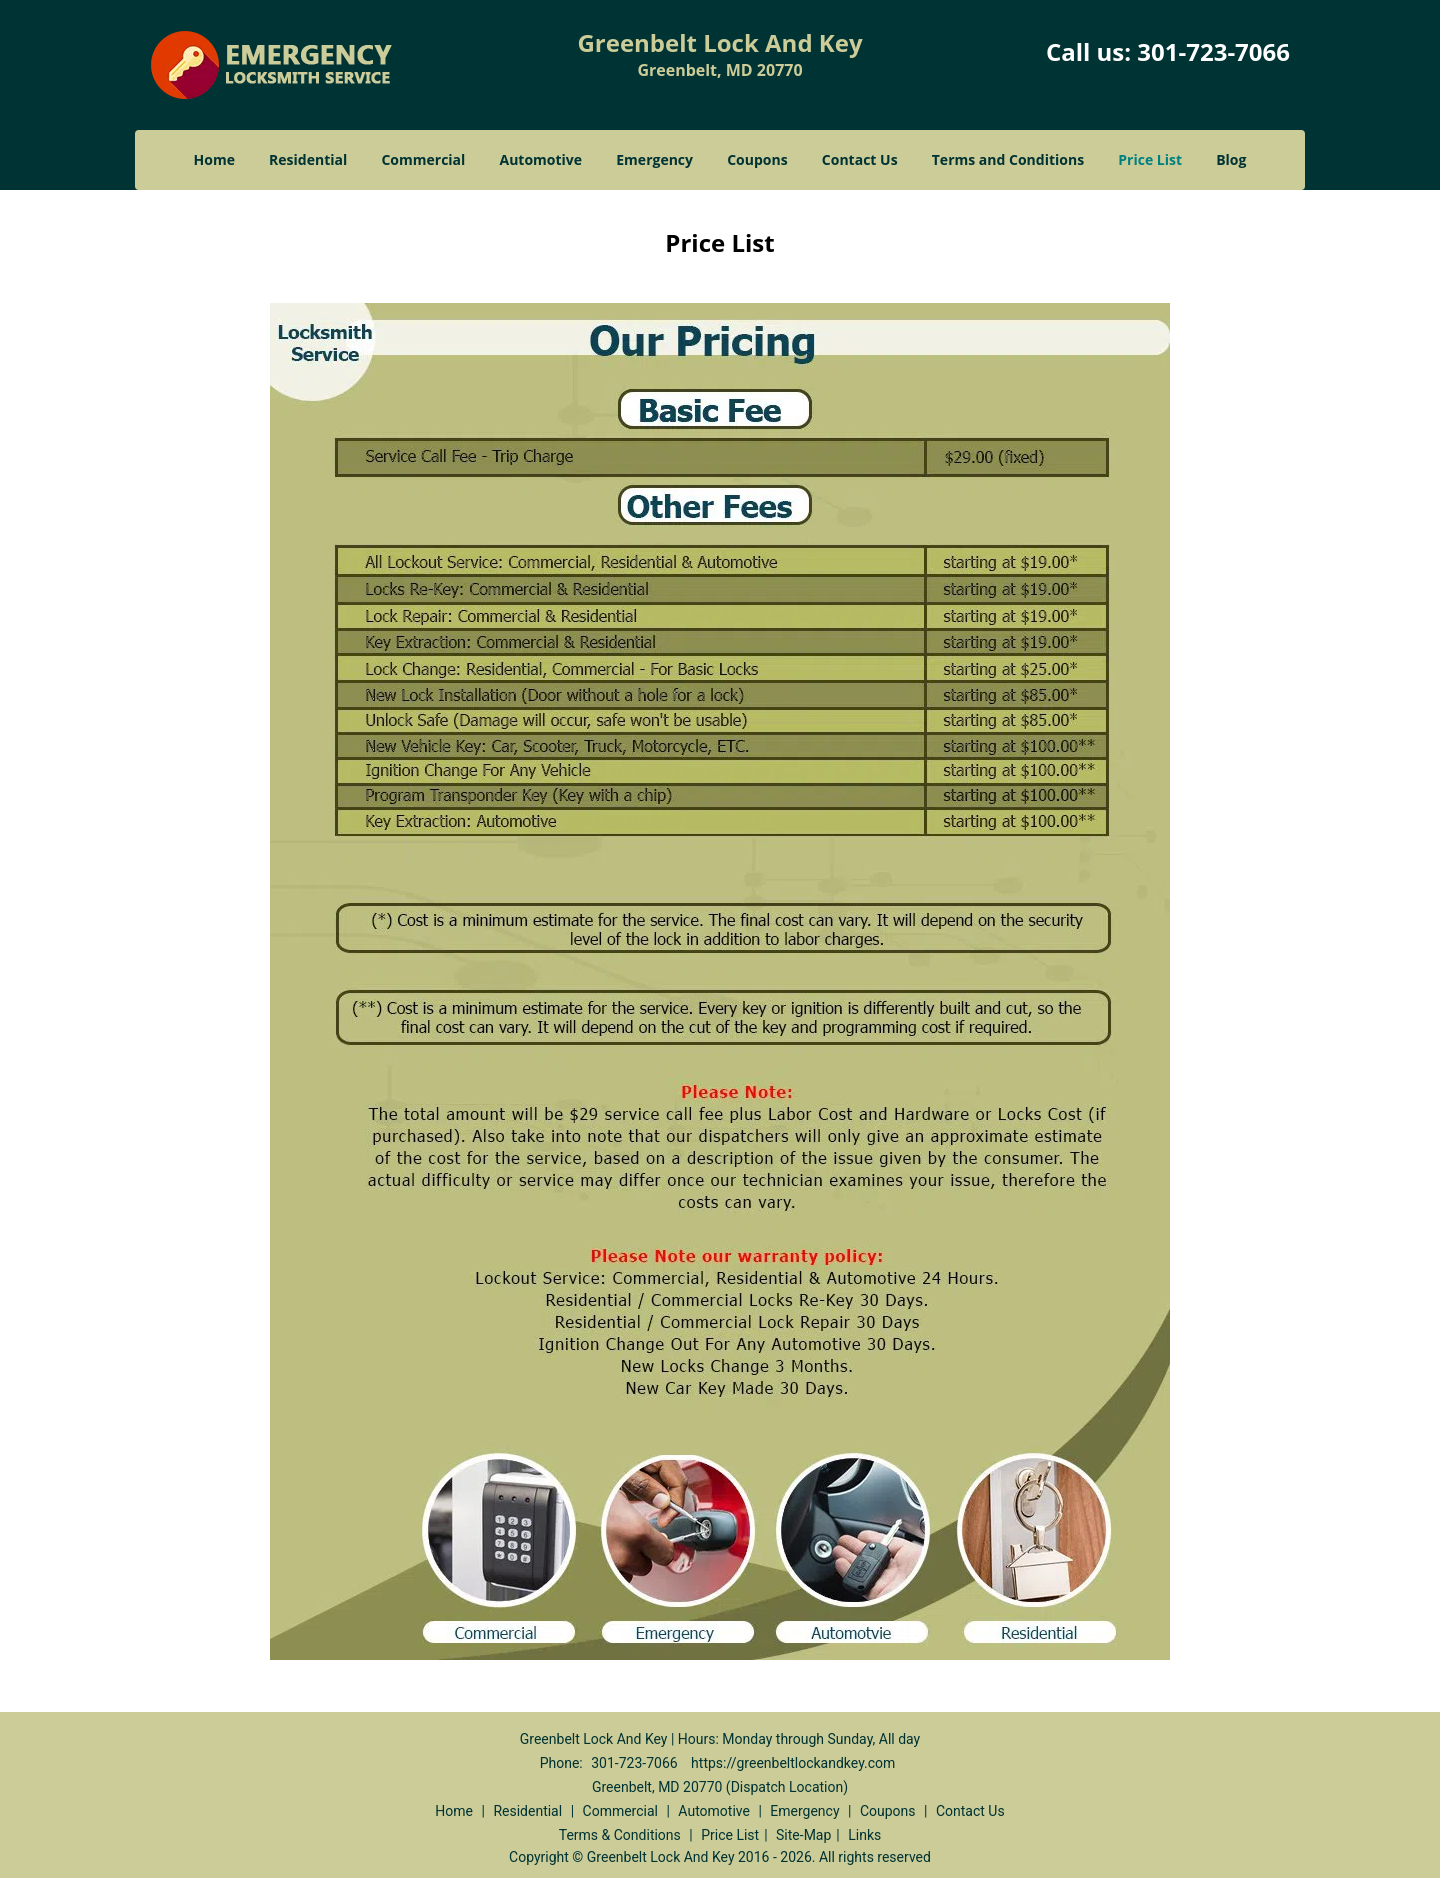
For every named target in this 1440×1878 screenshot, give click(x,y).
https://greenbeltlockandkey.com (793, 1763)
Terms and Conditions (1008, 159)
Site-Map (803, 1835)
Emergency (654, 159)
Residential (308, 159)
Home (214, 159)
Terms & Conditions (620, 1835)
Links (864, 1835)
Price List (1150, 159)
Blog (1231, 159)
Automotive (541, 159)
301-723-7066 (1213, 51)
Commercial (423, 159)
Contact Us (860, 159)
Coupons (757, 159)
